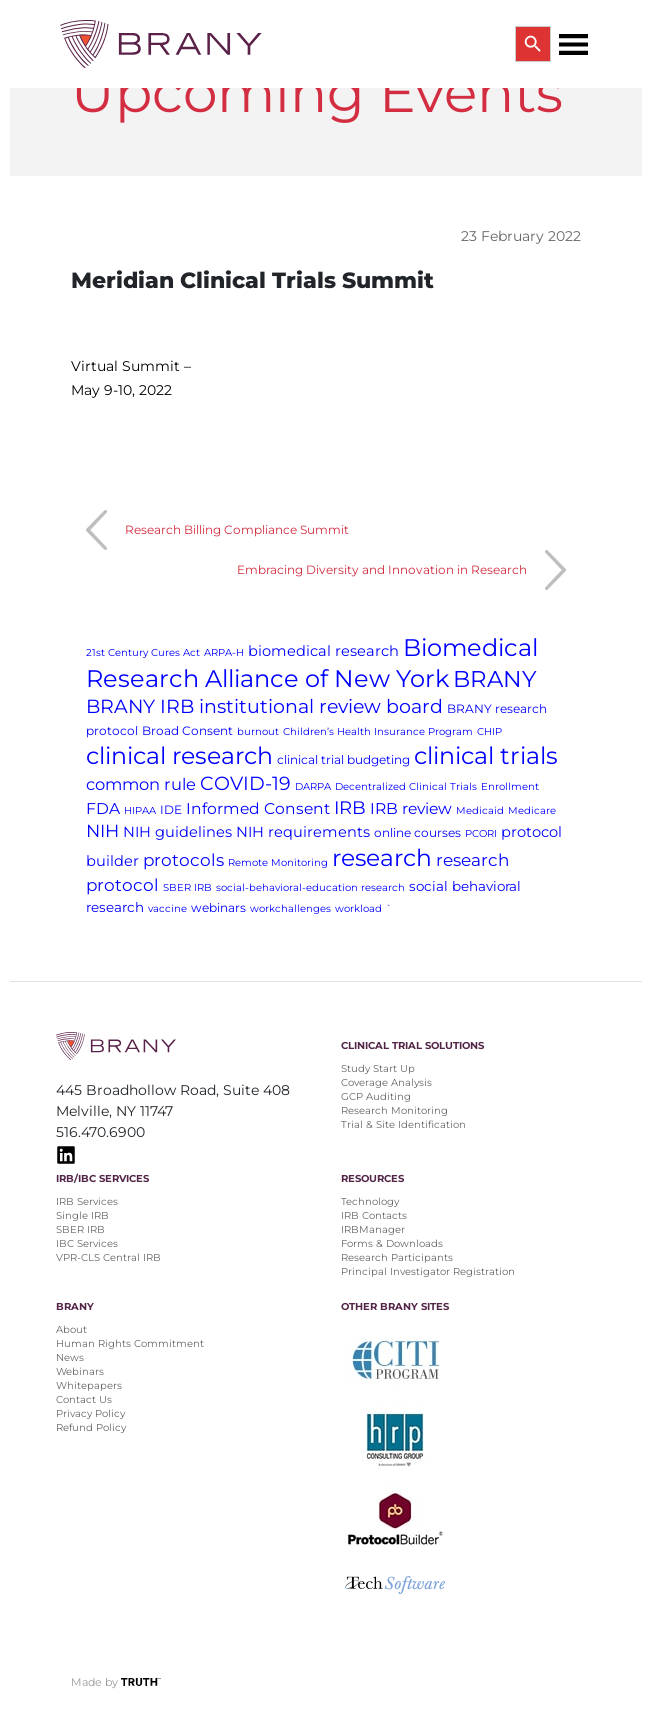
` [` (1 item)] (389, 908)
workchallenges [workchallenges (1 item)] (290, 908)
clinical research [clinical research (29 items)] (179, 755)
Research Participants (397, 1257)
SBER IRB (80, 1229)
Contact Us (84, 1399)
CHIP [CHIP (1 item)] (489, 731)
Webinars (80, 1371)
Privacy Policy (90, 1413)
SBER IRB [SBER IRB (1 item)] (187, 887)
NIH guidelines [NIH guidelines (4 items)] (177, 832)
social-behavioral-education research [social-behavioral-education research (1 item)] (310, 887)
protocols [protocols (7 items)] (183, 860)
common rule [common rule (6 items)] (141, 784)
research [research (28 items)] (382, 857)
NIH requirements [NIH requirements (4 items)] (303, 832)
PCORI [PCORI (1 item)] (481, 833)
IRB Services (87, 1201)
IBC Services (87, 1243)
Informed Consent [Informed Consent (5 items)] (258, 808)
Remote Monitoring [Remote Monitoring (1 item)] (278, 862)
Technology (370, 1201)
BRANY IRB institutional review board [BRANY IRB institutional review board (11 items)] (264, 706)
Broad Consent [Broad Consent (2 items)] (187, 730)
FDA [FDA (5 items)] (103, 808)
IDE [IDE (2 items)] (171, 809)
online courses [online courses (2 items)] (417, 832)
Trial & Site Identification (403, 1124)
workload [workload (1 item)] (358, 908)
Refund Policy (91, 1427)
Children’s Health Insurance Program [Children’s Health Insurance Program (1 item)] (378, 731)
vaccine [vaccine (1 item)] (167, 908)
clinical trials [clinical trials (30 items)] (486, 755)
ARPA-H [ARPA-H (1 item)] (224, 652)
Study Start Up (378, 1068)
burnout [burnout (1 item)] (258, 731)
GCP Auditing (376, 1096)
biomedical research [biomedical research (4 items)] (323, 651)
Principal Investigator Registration (428, 1271)
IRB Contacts (374, 1215)
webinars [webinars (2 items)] (218, 907)
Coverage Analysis (386, 1082)
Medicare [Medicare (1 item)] (532, 810)
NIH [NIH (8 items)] (102, 830)
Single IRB (82, 1215)
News (70, 1357)
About (71, 1329)
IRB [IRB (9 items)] (350, 807)
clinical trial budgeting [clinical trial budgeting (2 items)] (343, 759)
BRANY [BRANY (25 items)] (495, 679)
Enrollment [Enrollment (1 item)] (510, 786)
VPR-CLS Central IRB (108, 1257)
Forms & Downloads (392, 1243)
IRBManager (373, 1229)
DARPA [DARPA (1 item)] (313, 786)
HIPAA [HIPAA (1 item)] (140, 810)
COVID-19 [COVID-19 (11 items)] (245, 783)
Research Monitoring (394, 1110)
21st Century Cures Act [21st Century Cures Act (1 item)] (143, 652)
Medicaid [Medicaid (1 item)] (480, 810)
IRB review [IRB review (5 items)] (411, 808)
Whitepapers (89, 1385)
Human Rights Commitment (131, 1343)
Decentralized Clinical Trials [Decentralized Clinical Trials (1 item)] (406, 786)
